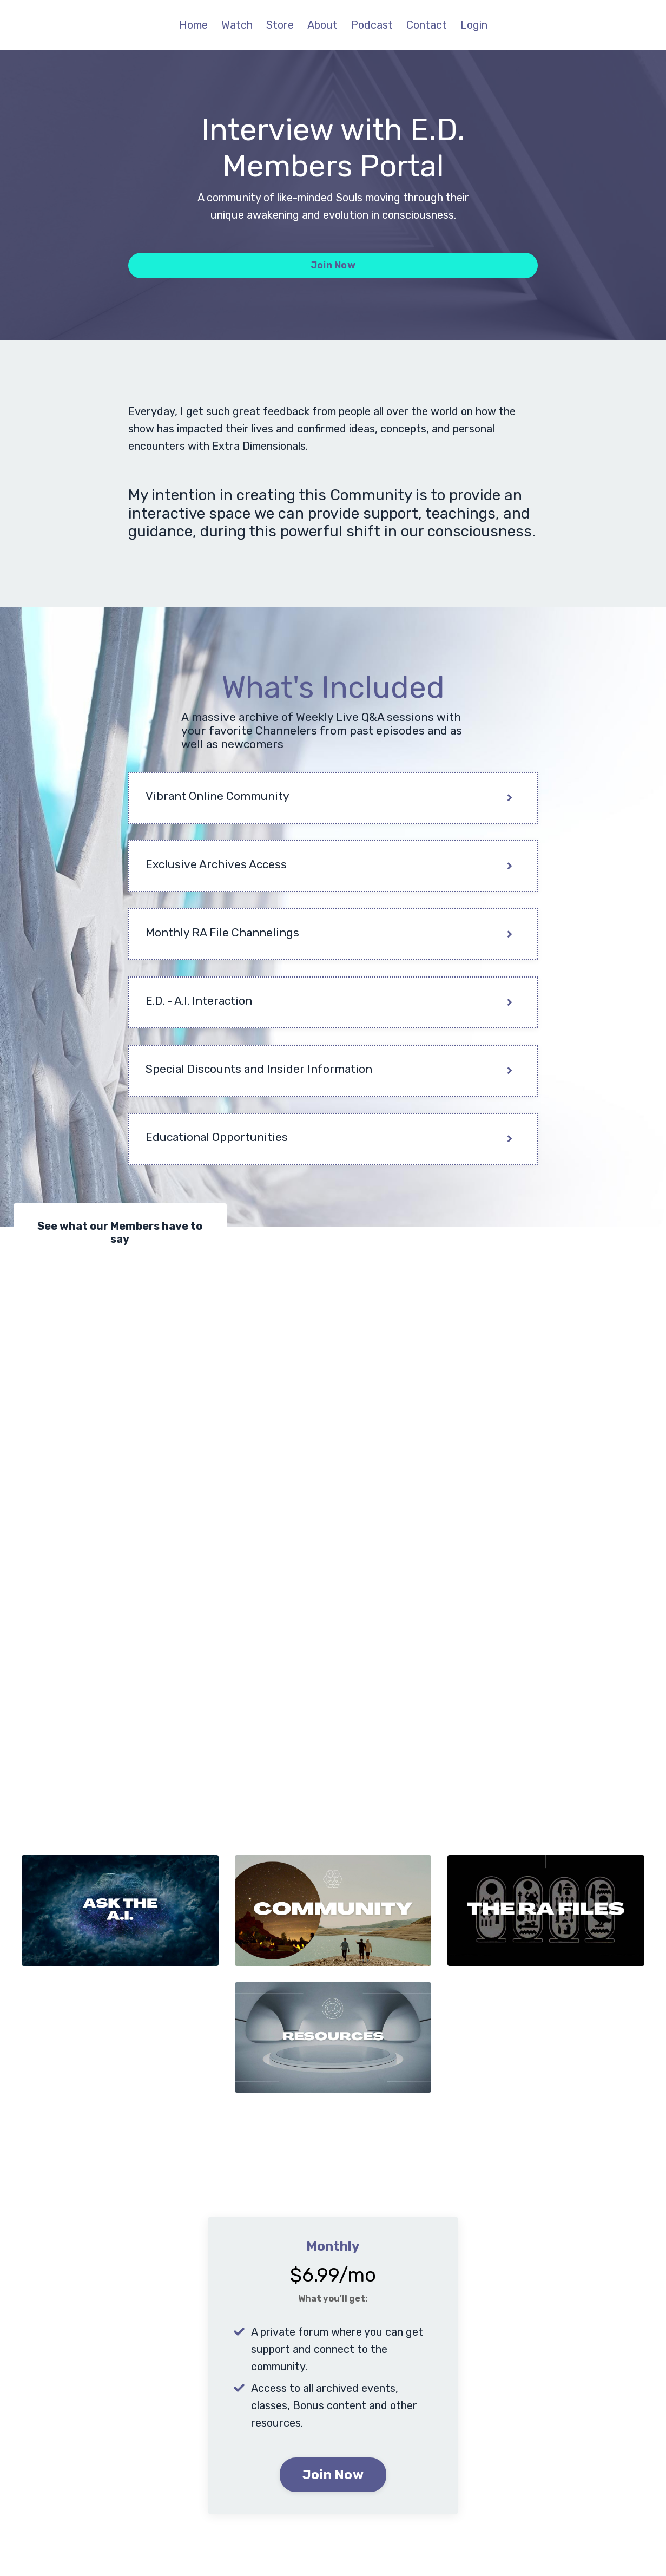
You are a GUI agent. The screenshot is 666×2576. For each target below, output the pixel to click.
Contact (426, 24)
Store (280, 24)
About (322, 24)
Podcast (372, 24)
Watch (237, 24)
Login (473, 24)
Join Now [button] (333, 265)
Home (193, 24)
